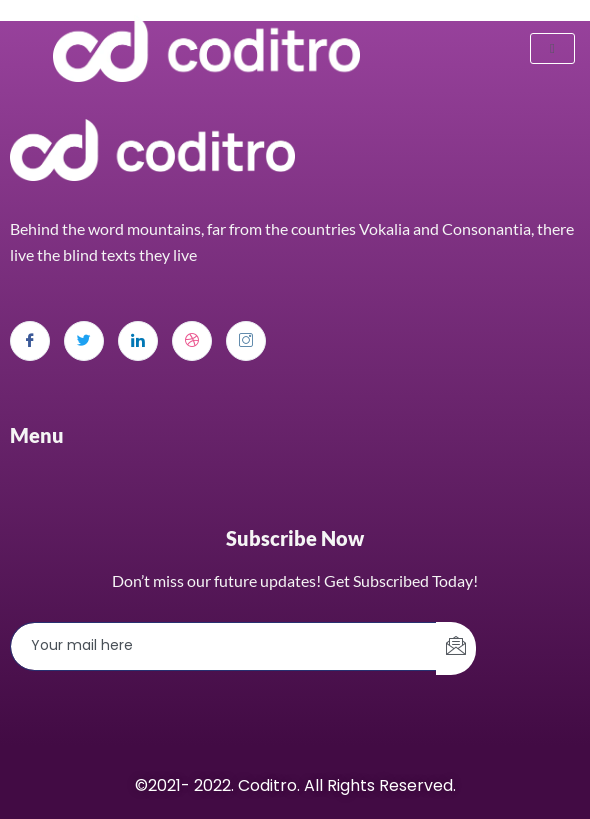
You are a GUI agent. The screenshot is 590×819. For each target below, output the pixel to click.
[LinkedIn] (138, 341)
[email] (224, 646)
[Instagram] (246, 341)
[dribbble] (192, 341)
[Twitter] (84, 341)
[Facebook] (30, 341)
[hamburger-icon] (552, 49)
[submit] (456, 648)
